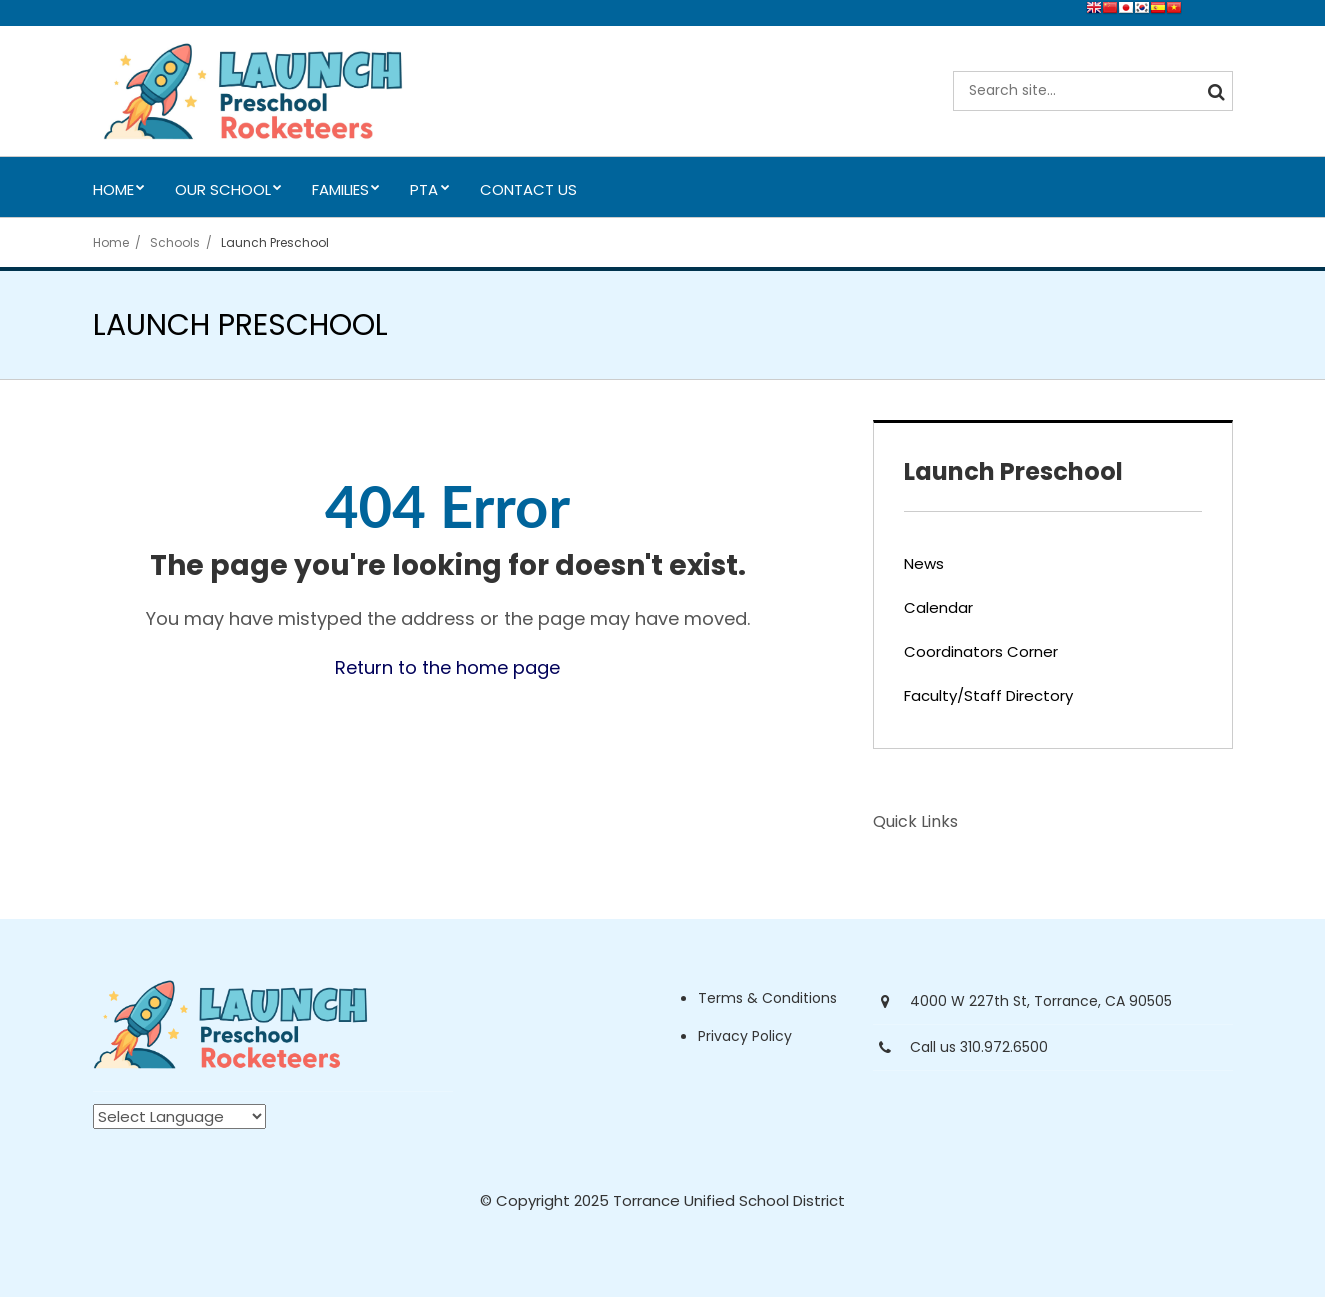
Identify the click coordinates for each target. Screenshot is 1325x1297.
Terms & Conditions (767, 998)
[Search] (1213, 91)
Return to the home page (447, 667)
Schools (175, 242)
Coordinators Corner (981, 651)
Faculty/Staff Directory (988, 695)
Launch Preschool (275, 242)
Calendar (938, 607)
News (924, 563)
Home (111, 242)
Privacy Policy (745, 1036)
